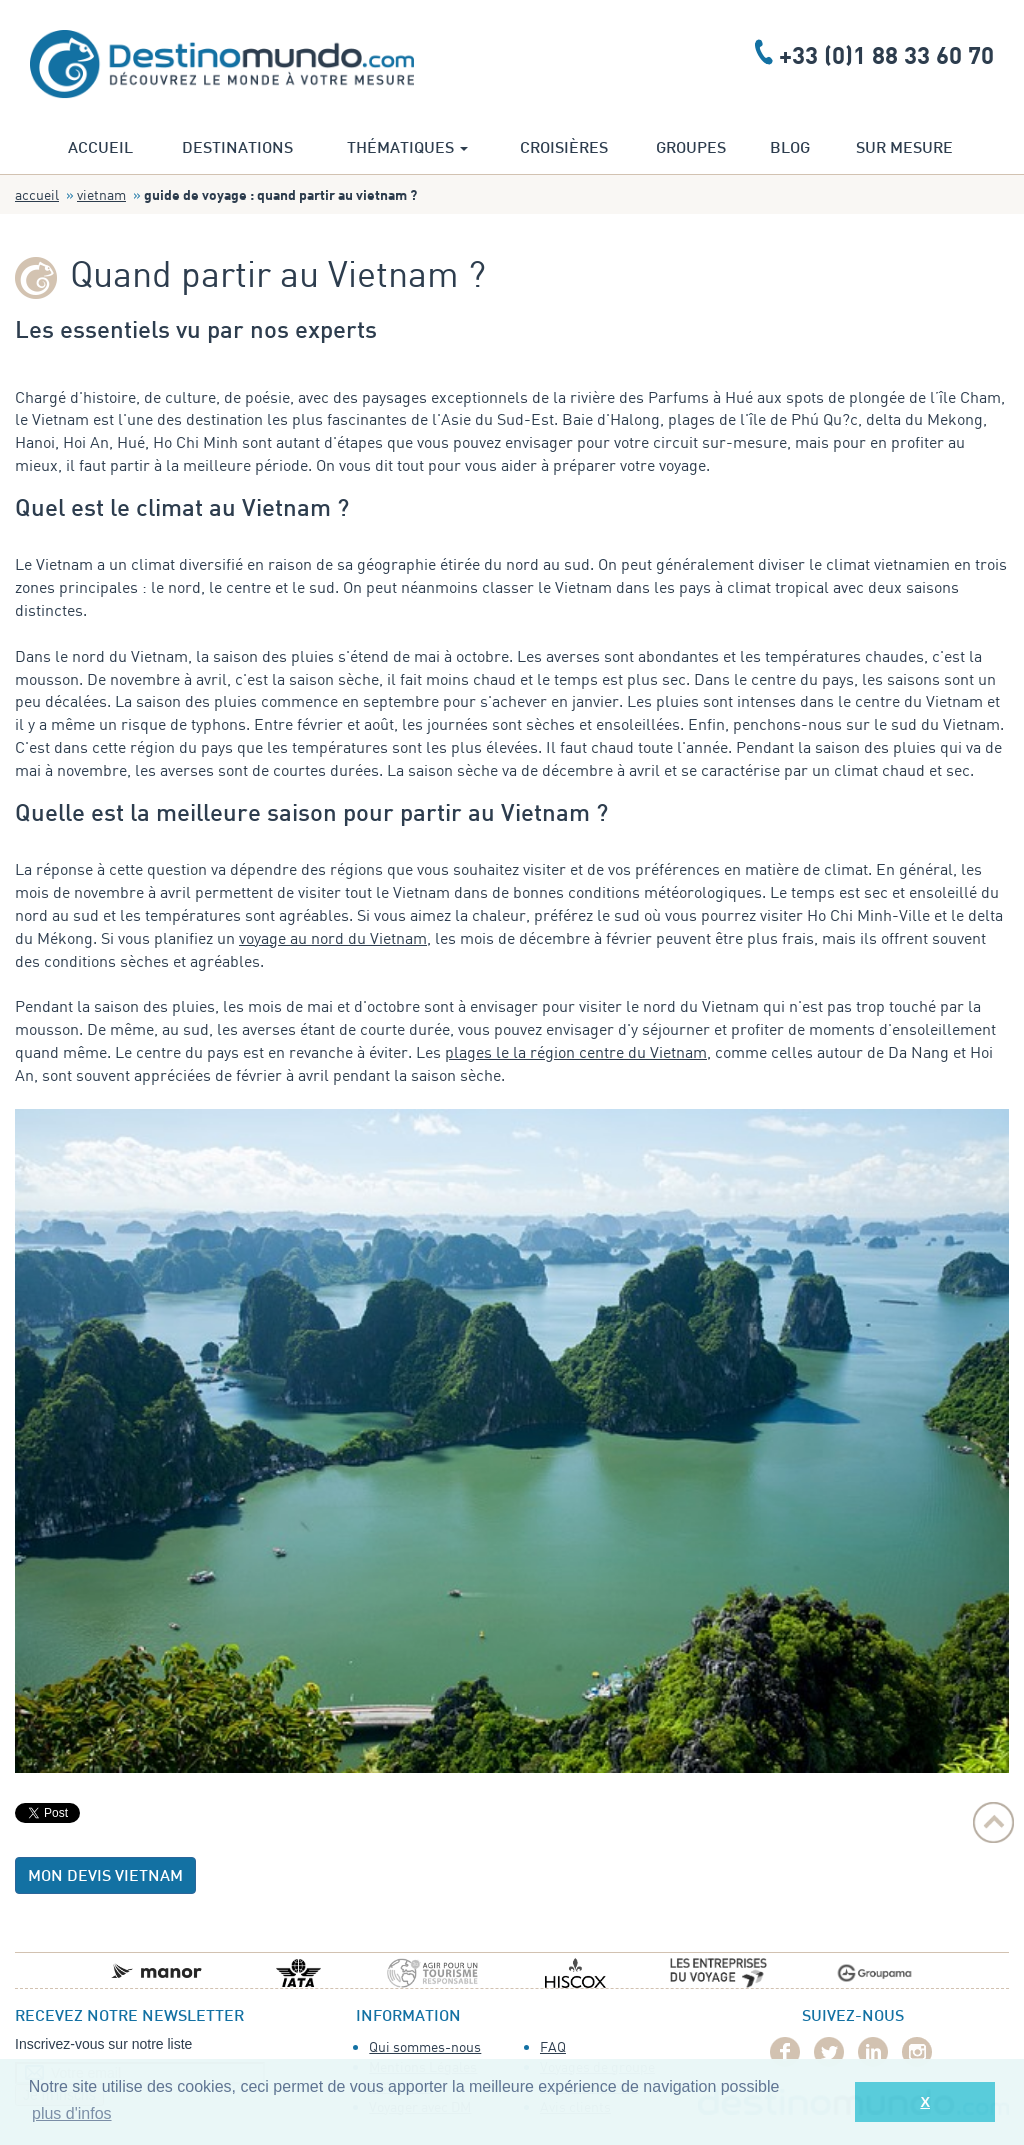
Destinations (237, 149)
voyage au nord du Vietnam (333, 938)
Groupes (691, 149)
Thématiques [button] (407, 149)
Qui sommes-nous (425, 2046)
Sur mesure (904, 149)
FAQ (553, 2046)
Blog (790, 149)
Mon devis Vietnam (105, 1877)
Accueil (100, 149)
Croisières (564, 149)
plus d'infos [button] (72, 2113)
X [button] (925, 2102)
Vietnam (101, 194)
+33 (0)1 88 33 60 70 (886, 54)
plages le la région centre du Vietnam (576, 1052)
